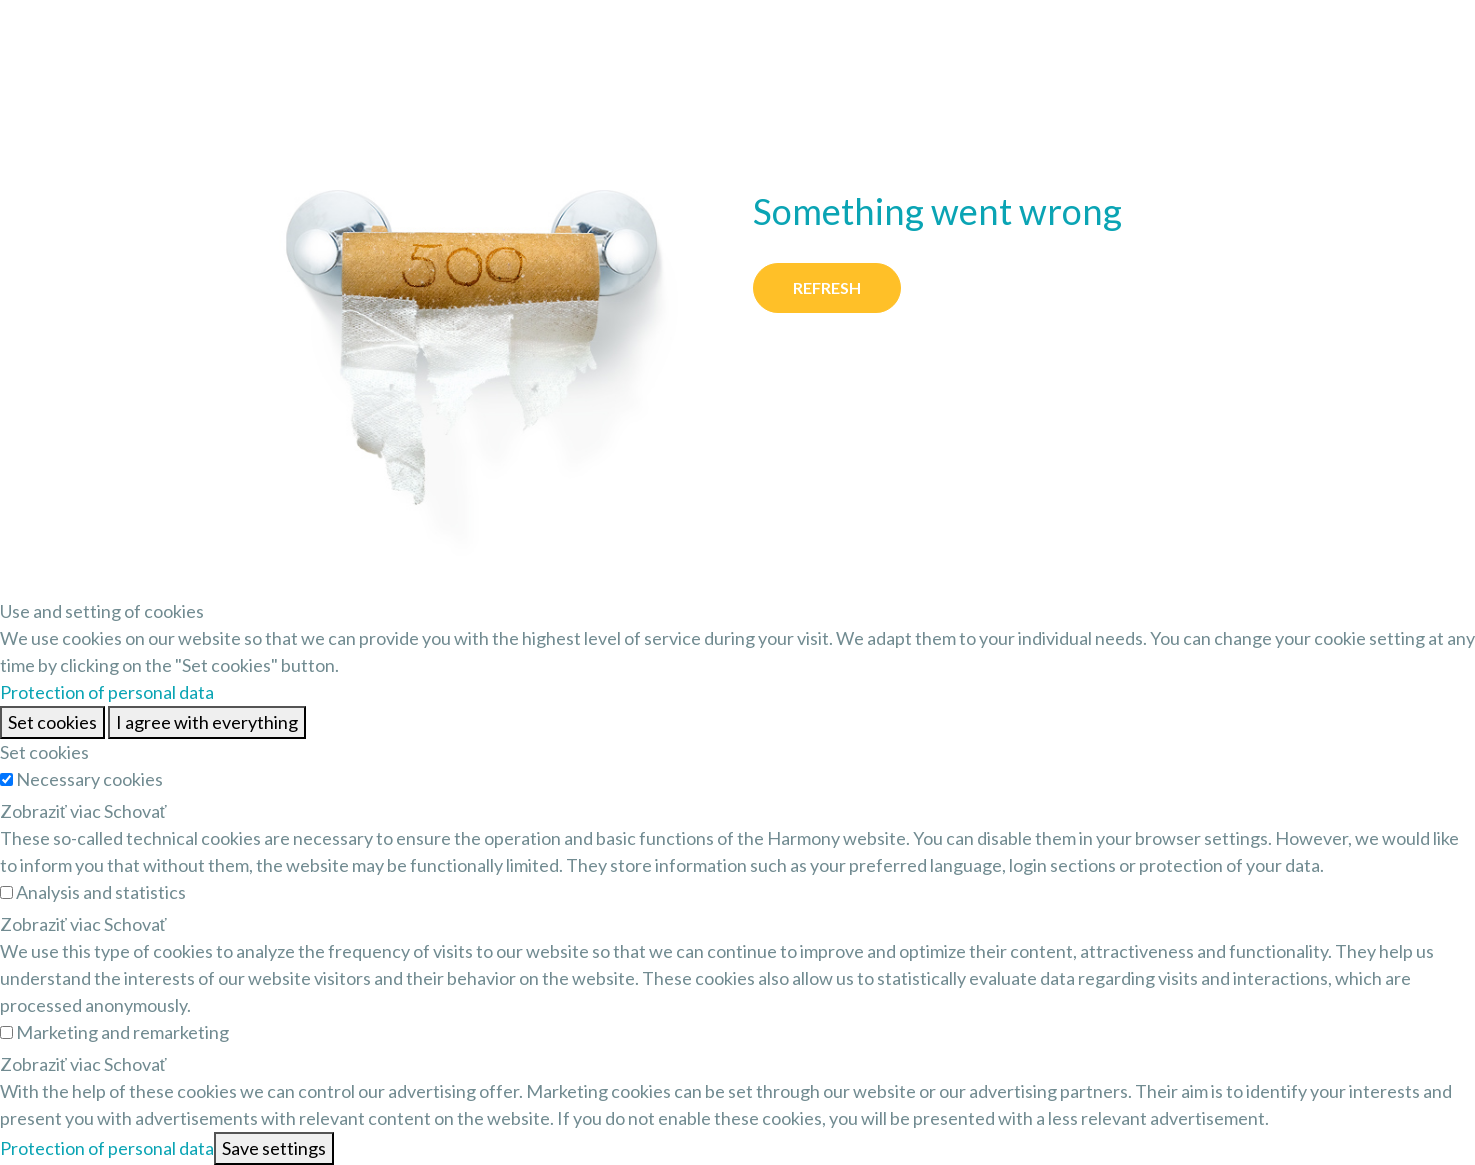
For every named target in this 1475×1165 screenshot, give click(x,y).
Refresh (827, 287)
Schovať (135, 811)
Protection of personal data (107, 692)
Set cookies (52, 722)
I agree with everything (207, 722)
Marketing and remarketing (122, 1032)
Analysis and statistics (101, 892)
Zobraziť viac (50, 811)
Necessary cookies (89, 779)
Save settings (274, 1148)
